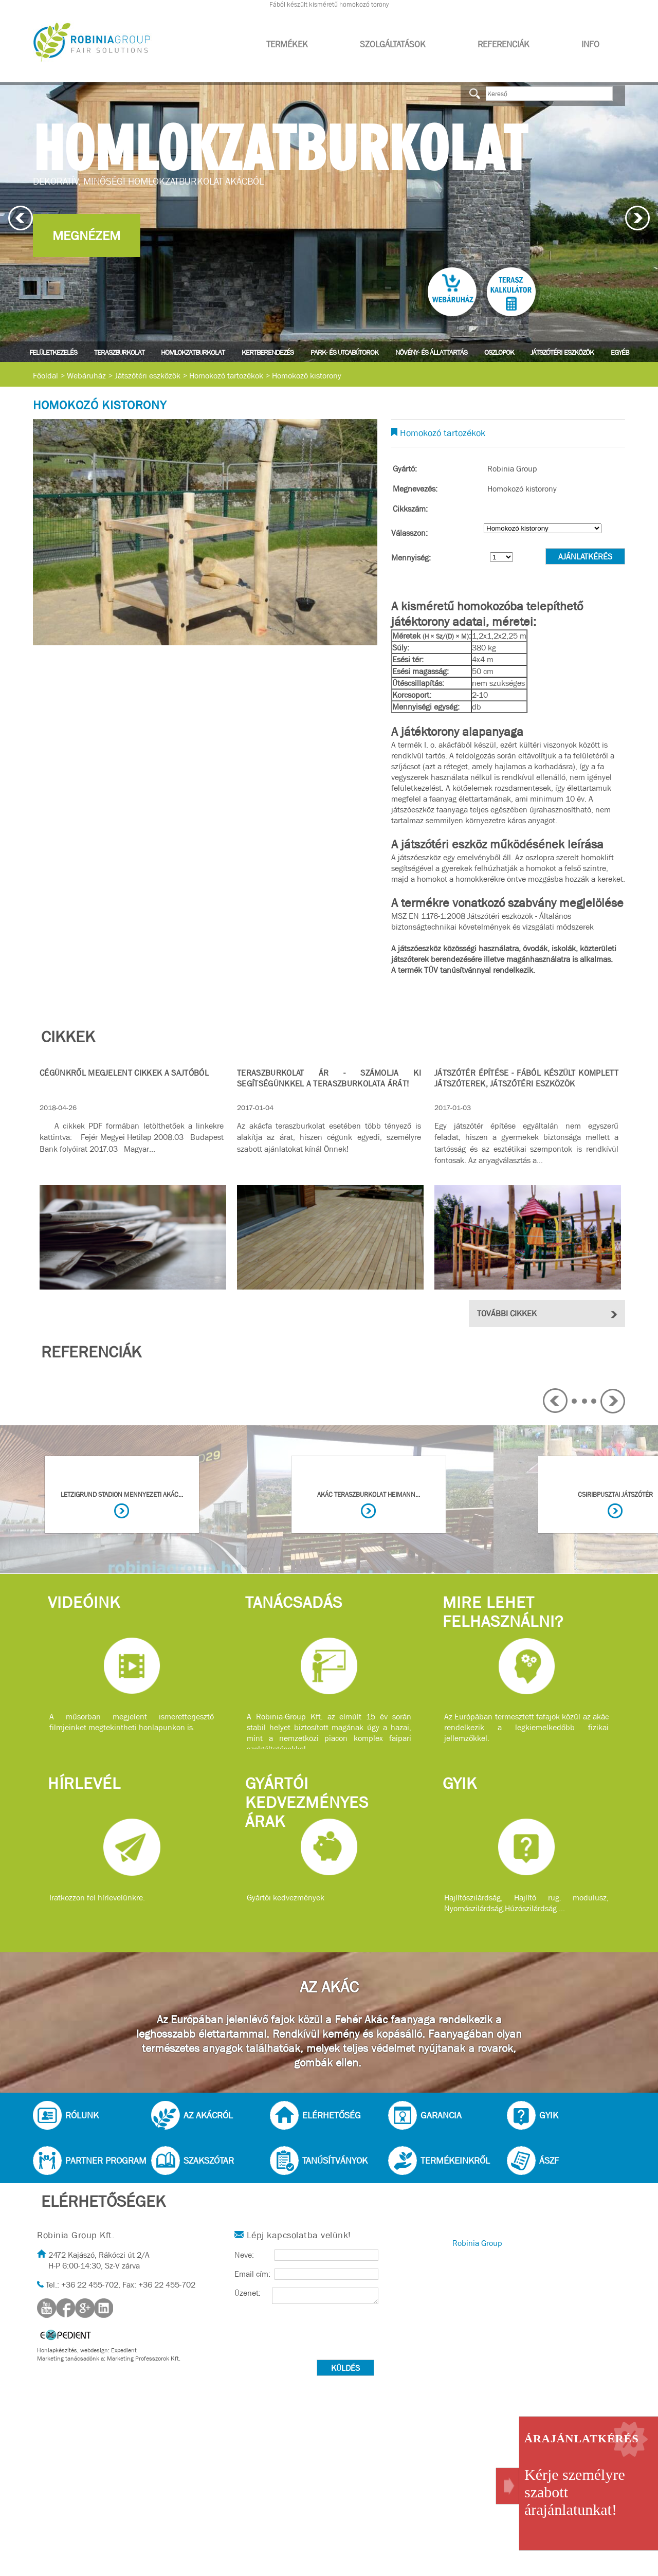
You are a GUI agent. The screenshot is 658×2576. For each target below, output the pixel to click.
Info (590, 44)
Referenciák (503, 44)
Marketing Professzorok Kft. (143, 2358)
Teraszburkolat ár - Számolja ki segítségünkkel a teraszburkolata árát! (329, 1078)
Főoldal (45, 375)
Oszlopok (499, 352)
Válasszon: (409, 533)
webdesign (94, 2350)
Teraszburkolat (119, 352)
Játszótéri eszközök (562, 352)
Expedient (124, 2350)
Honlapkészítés (57, 2350)
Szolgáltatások (393, 44)
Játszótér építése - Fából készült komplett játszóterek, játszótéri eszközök (526, 1078)
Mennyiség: (411, 557)
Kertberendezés (268, 352)
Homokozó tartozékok (226, 375)
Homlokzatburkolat (193, 352)
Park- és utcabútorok (344, 352)
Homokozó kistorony (306, 375)
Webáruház (86, 375)
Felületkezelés (53, 352)
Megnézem (86, 235)
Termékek (287, 44)
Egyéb (620, 352)
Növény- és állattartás (431, 352)
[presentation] (312, 2334)
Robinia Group (477, 2243)
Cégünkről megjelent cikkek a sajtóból (124, 1072)
